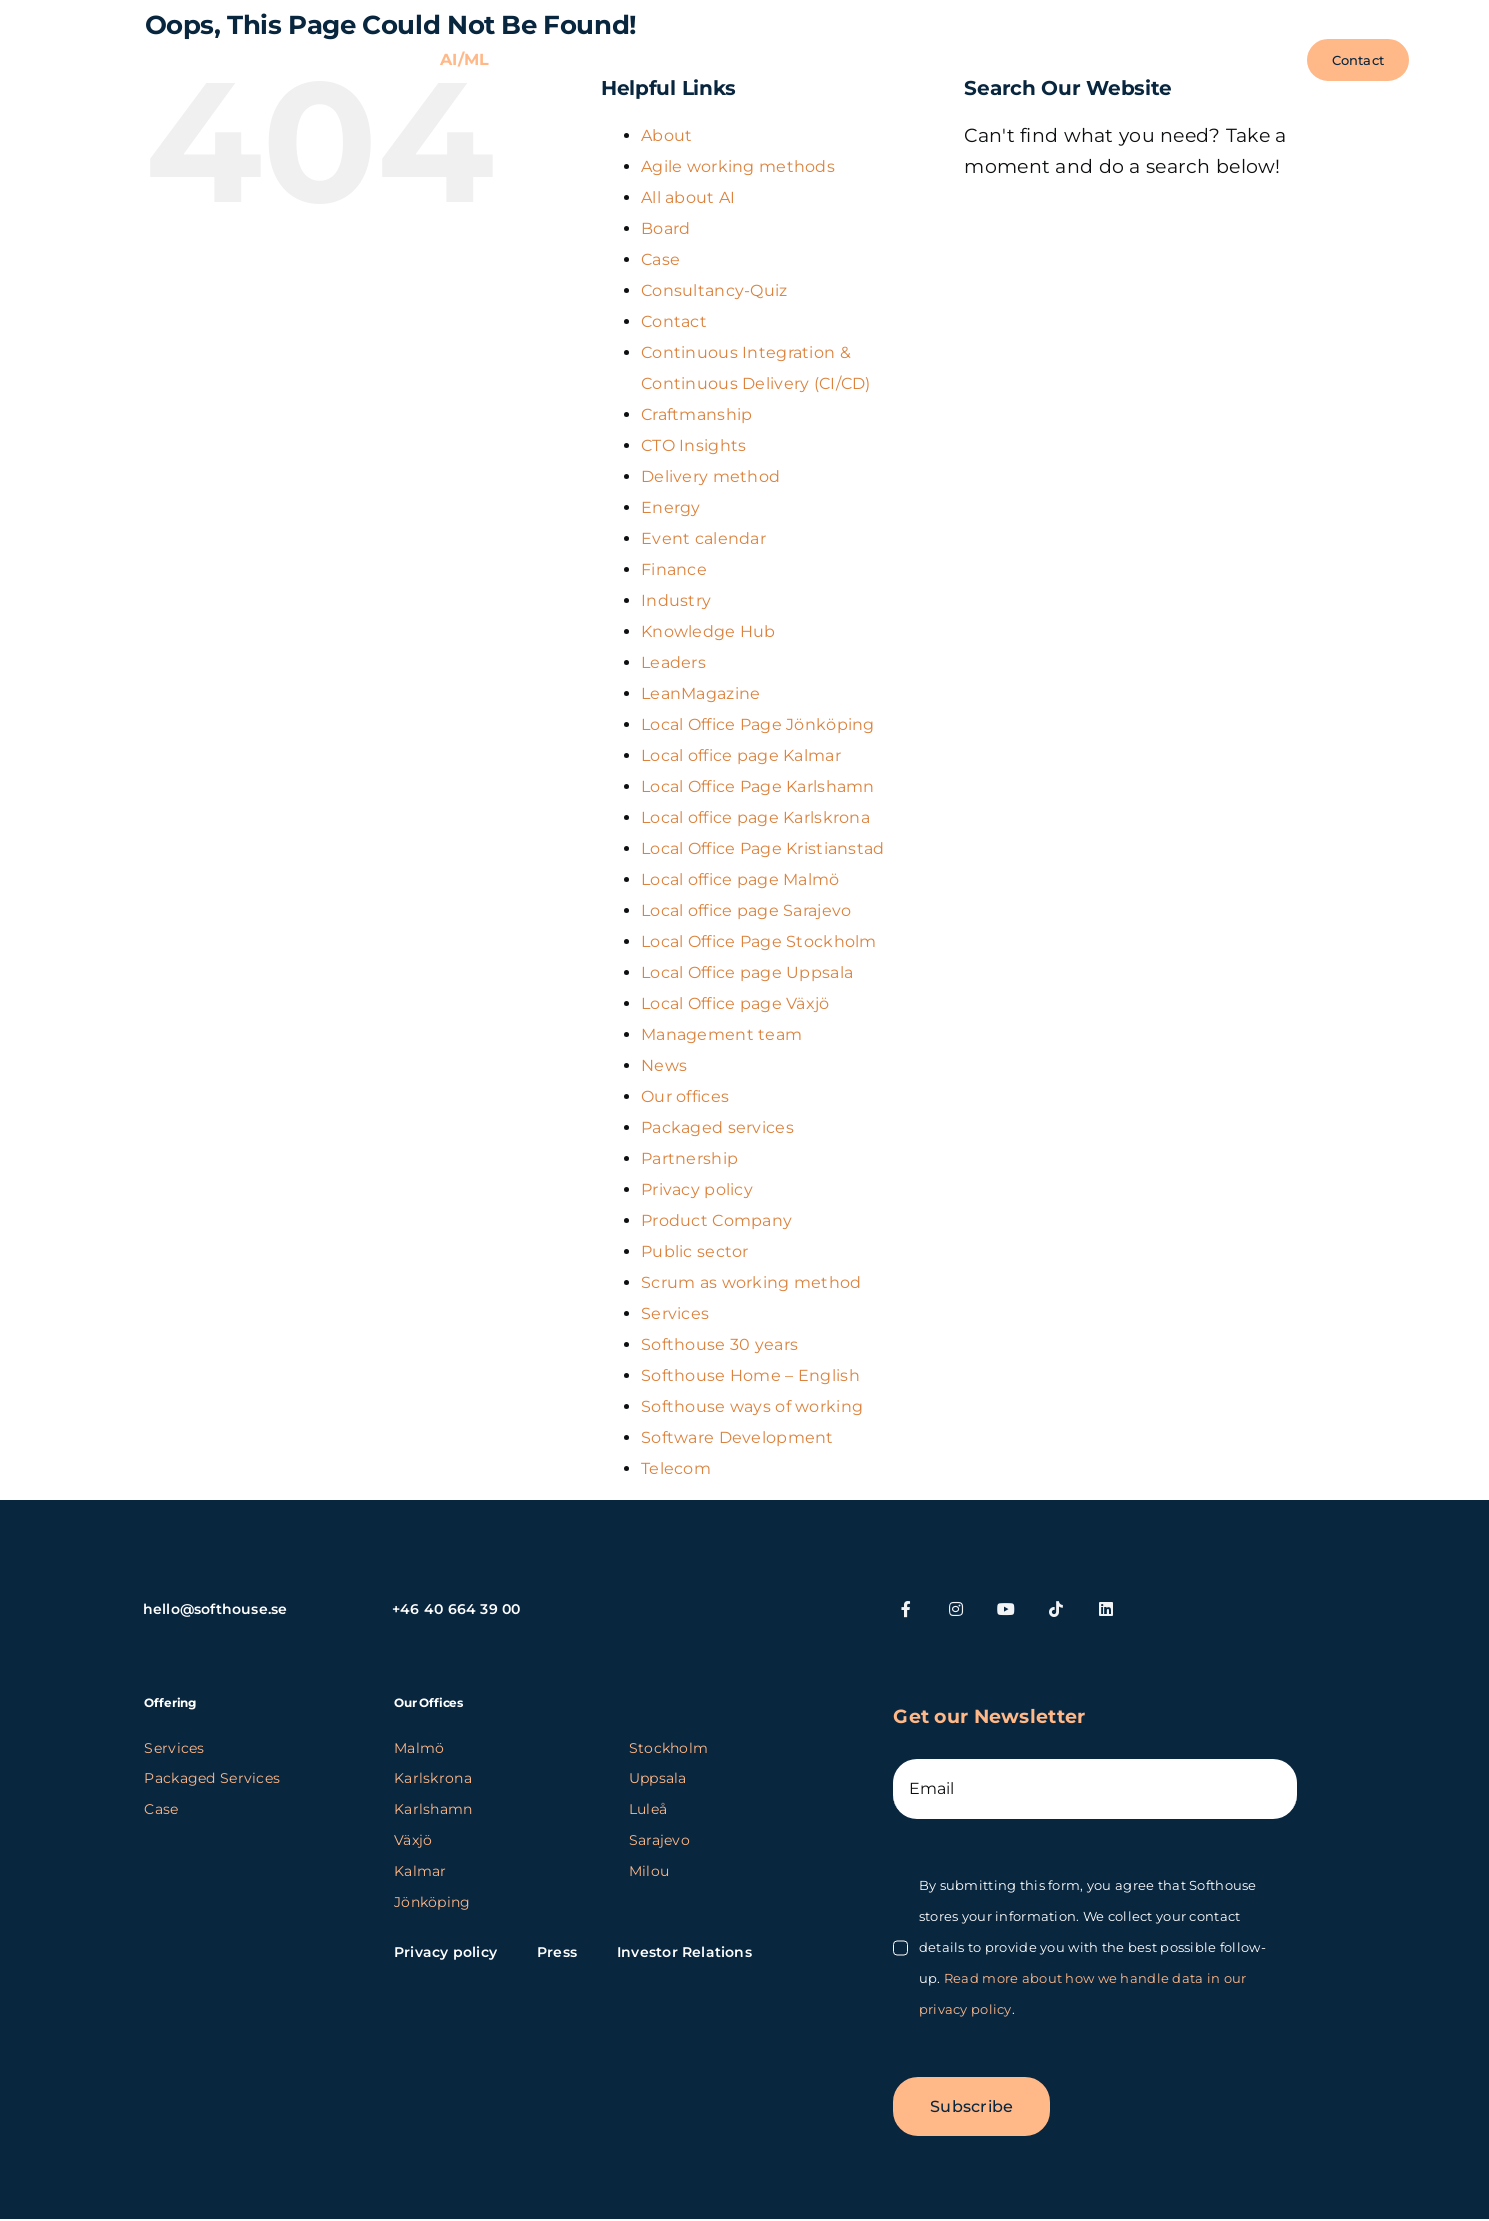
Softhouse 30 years (719, 1344)
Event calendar (703, 538)
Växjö (413, 1840)
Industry (676, 600)
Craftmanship (696, 414)
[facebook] (906, 1609)
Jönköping (432, 1902)
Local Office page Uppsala (747, 972)
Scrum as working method (751, 1282)
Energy (671, 507)
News (664, 1065)
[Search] (989, 227)
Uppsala (658, 1778)
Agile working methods (738, 166)
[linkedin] (1106, 1609)
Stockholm (669, 1748)
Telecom (676, 1468)
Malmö (419, 1748)
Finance (674, 569)
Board (665, 228)
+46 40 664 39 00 (456, 1609)
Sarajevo (659, 1840)
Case (660, 259)
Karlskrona (433, 1778)
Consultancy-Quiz (714, 290)
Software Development (737, 1437)
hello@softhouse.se (215, 1609)
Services (675, 1313)
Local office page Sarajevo (746, 910)
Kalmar (420, 1871)
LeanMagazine (700, 693)
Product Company (716, 1220)
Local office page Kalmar (741, 755)
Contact (674, 321)
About (666, 135)
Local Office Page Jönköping (758, 724)
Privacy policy (697, 1189)
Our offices (685, 1096)
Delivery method (710, 476)
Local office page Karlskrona (755, 817)
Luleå (648, 1809)
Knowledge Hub (708, 631)
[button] (1266, 60)
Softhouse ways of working (752, 1406)
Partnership (689, 1158)
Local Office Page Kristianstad (763, 848)
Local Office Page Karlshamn (758, 786)
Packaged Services (212, 1778)
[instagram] (956, 1609)
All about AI (688, 197)
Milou (649, 1871)
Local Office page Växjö (735, 1003)
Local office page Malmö (740, 879)
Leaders (673, 662)
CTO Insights (693, 445)
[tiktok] (1056, 1609)
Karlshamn (433, 1809)
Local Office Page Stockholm (759, 941)
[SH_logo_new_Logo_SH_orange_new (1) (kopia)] (168, 50)
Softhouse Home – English (750, 1375)
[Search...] (1154, 227)
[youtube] (1006, 1609)
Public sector (695, 1251)
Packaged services (717, 1127)
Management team (721, 1034)
